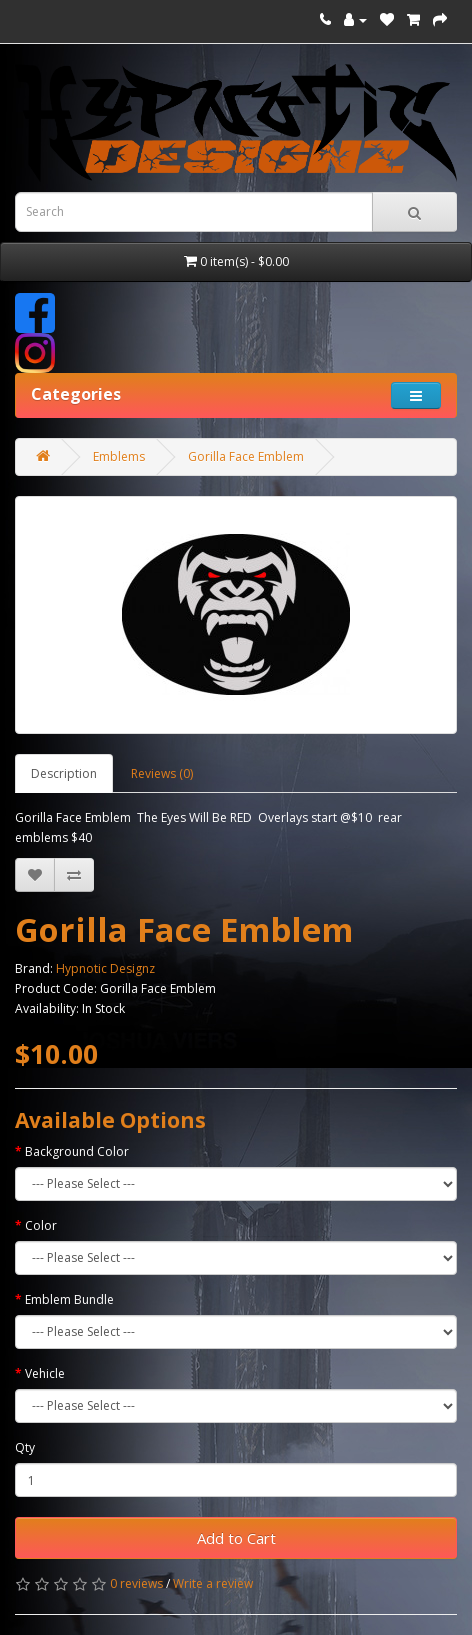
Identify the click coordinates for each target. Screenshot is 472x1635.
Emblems (119, 456)
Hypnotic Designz (105, 968)
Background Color (77, 1151)
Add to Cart (236, 1538)
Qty (25, 1447)
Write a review (213, 1583)
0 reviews (136, 1583)
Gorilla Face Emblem (246, 456)
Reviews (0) (162, 773)
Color (41, 1225)
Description (64, 773)
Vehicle (45, 1373)
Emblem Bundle (69, 1299)
